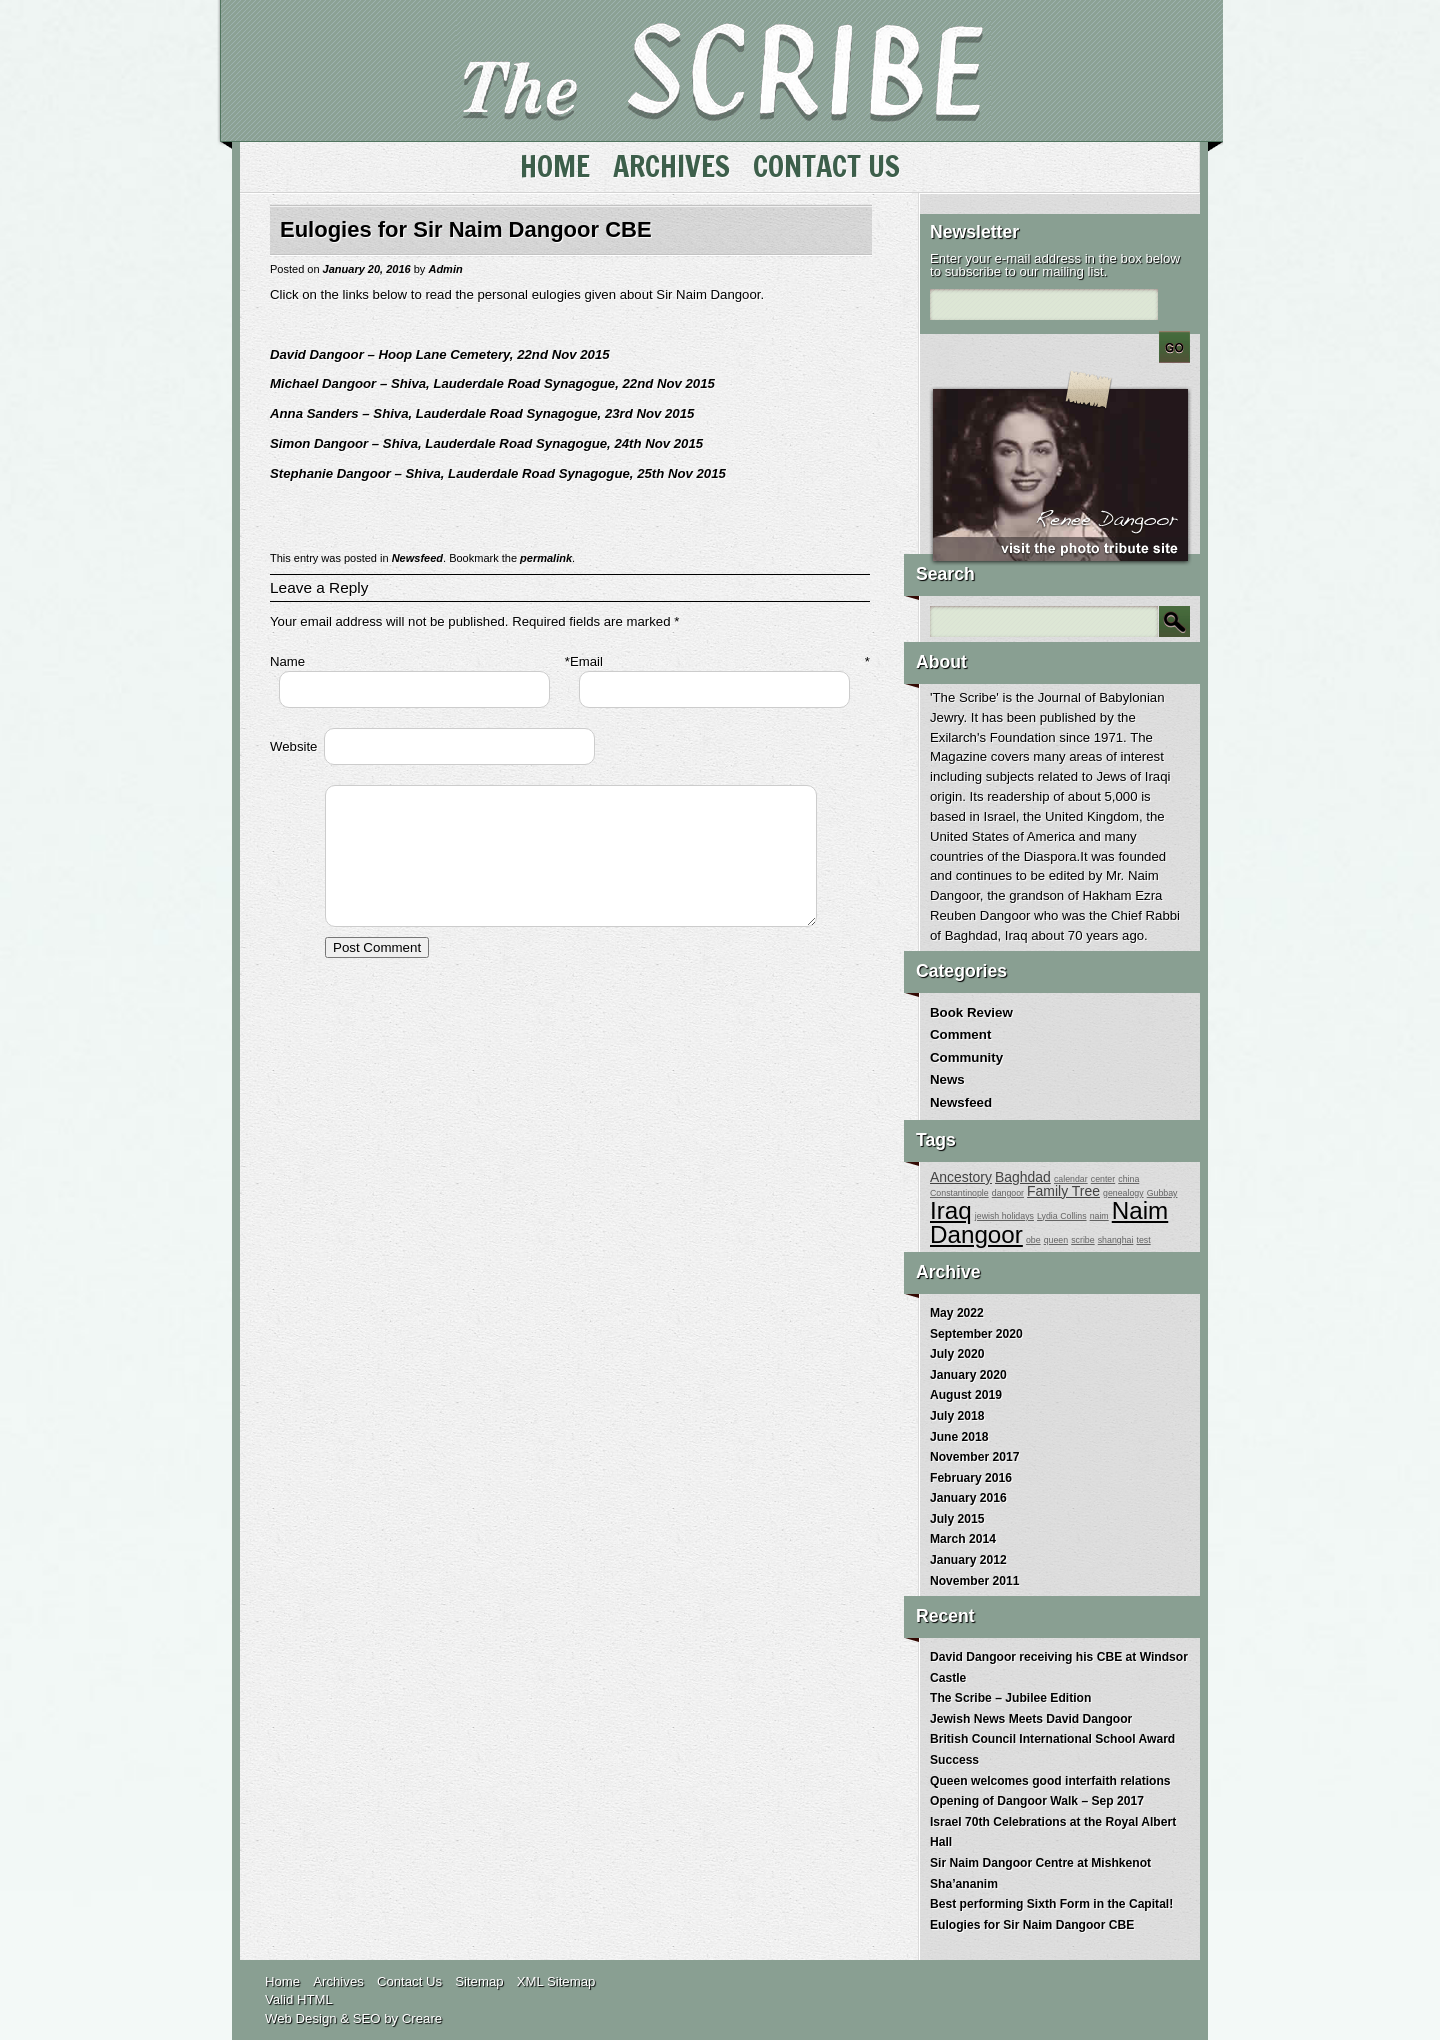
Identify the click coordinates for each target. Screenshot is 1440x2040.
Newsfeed (417, 558)
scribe (1082, 1240)
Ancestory (961, 1177)
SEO (367, 2018)
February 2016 (971, 1478)
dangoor (1008, 1193)
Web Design (301, 2018)
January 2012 (968, 1560)
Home (555, 166)
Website (293, 746)
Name (287, 661)
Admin (445, 269)
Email (586, 661)
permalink (546, 558)
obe (1033, 1240)
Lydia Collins (1062, 1216)
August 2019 (966, 1395)
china (1128, 1179)
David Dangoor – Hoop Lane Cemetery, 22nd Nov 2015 (440, 354)
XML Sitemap (556, 1981)
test (1144, 1240)
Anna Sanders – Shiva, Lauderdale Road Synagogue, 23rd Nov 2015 (482, 413)
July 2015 (957, 1519)
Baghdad (1023, 1177)
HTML (315, 1999)
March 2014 (963, 1539)
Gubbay (1162, 1193)
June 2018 (959, 1437)
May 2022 (957, 1313)
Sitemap (479, 1981)
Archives (671, 166)
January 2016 (968, 1498)
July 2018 (957, 1416)
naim (1099, 1216)
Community (966, 1057)
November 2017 (974, 1457)
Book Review (971, 1012)
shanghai (1116, 1240)
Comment (960, 1034)
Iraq (951, 1210)
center (1103, 1179)
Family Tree (1063, 1191)
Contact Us (826, 166)
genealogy (1123, 1193)
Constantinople (959, 1193)
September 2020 (976, 1334)
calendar (1071, 1179)
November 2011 (974, 1581)
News (947, 1079)
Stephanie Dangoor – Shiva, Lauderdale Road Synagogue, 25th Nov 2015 (498, 473)
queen (1056, 1240)
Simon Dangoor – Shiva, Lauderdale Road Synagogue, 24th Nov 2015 (486, 443)
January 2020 (968, 1375)
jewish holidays (1004, 1216)
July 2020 (957, 1354)
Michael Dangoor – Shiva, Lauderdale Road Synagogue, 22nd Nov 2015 (492, 383)
